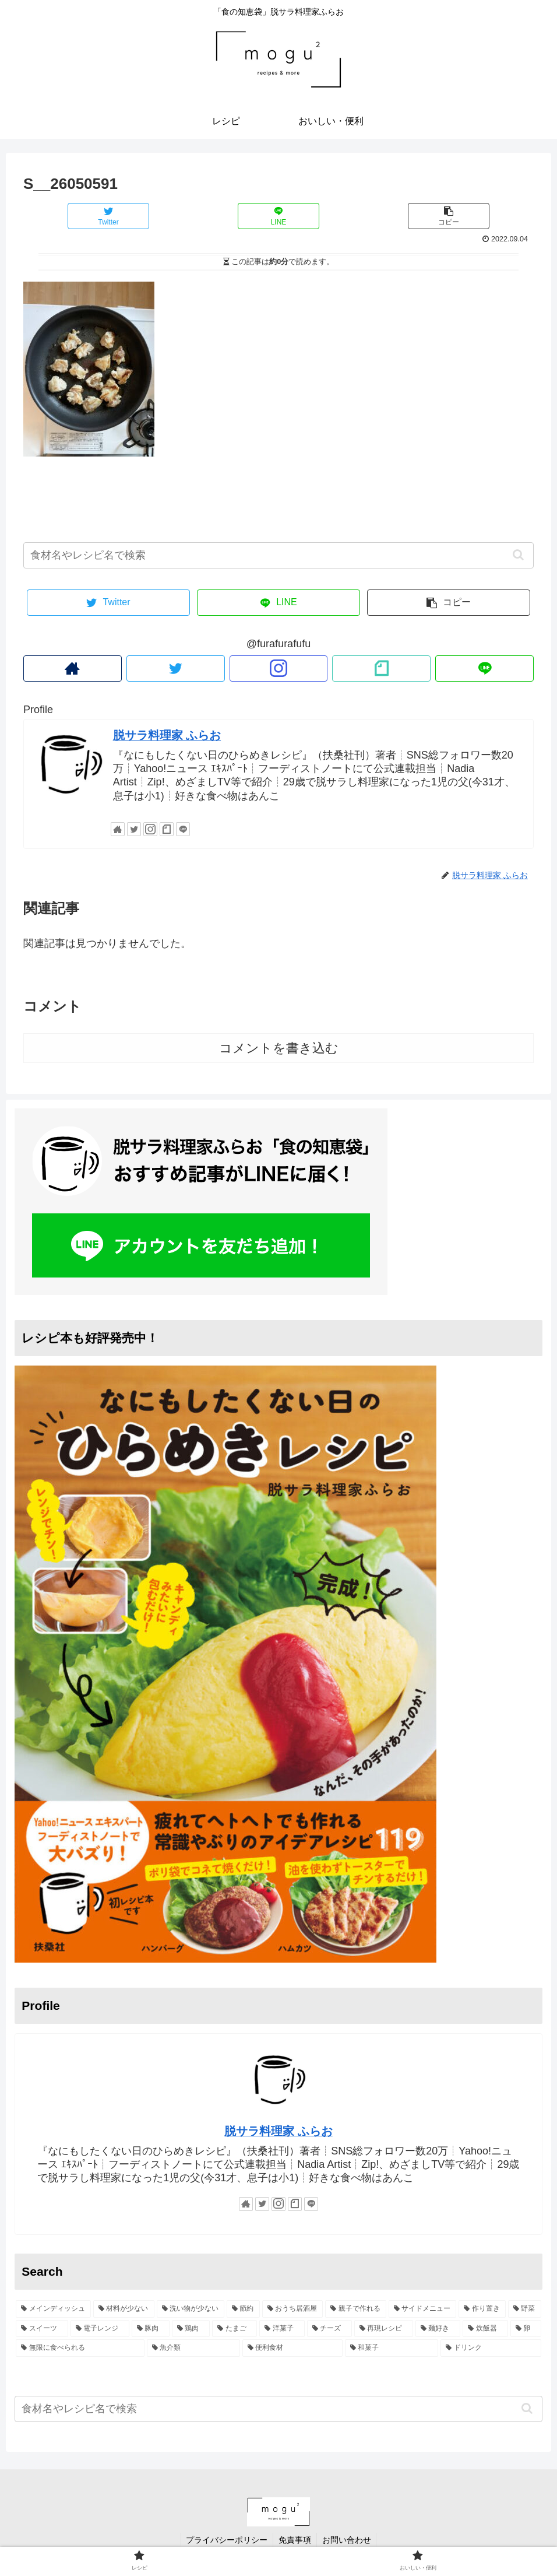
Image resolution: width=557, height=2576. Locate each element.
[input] (278, 555)
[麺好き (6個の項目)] (437, 2329)
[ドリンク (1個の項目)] (490, 2348)
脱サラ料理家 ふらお (167, 735)
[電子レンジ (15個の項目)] (99, 2329)
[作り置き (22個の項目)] (482, 2309)
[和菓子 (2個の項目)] (391, 2348)
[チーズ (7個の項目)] (329, 2329)
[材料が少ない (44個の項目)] (123, 2309)
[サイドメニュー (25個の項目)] (423, 2309)
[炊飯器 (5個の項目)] (485, 2329)
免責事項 (294, 2540)
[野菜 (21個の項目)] (524, 2309)
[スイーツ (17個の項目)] (42, 2329)
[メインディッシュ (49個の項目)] (53, 2309)
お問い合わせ (347, 2540)
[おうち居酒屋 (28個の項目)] (292, 2309)
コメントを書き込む (279, 1048)
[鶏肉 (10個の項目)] (191, 2329)
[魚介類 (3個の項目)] (193, 2348)
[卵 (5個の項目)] (525, 2329)
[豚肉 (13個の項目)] (151, 2329)
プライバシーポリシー (225, 2540)
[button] (518, 554)
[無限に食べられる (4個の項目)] (80, 2348)
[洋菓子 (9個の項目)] (281, 2329)
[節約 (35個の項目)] (243, 2309)
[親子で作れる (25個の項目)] (355, 2309)
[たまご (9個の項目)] (234, 2329)
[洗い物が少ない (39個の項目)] (191, 2309)
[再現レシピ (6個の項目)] (383, 2329)
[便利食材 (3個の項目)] (292, 2348)
